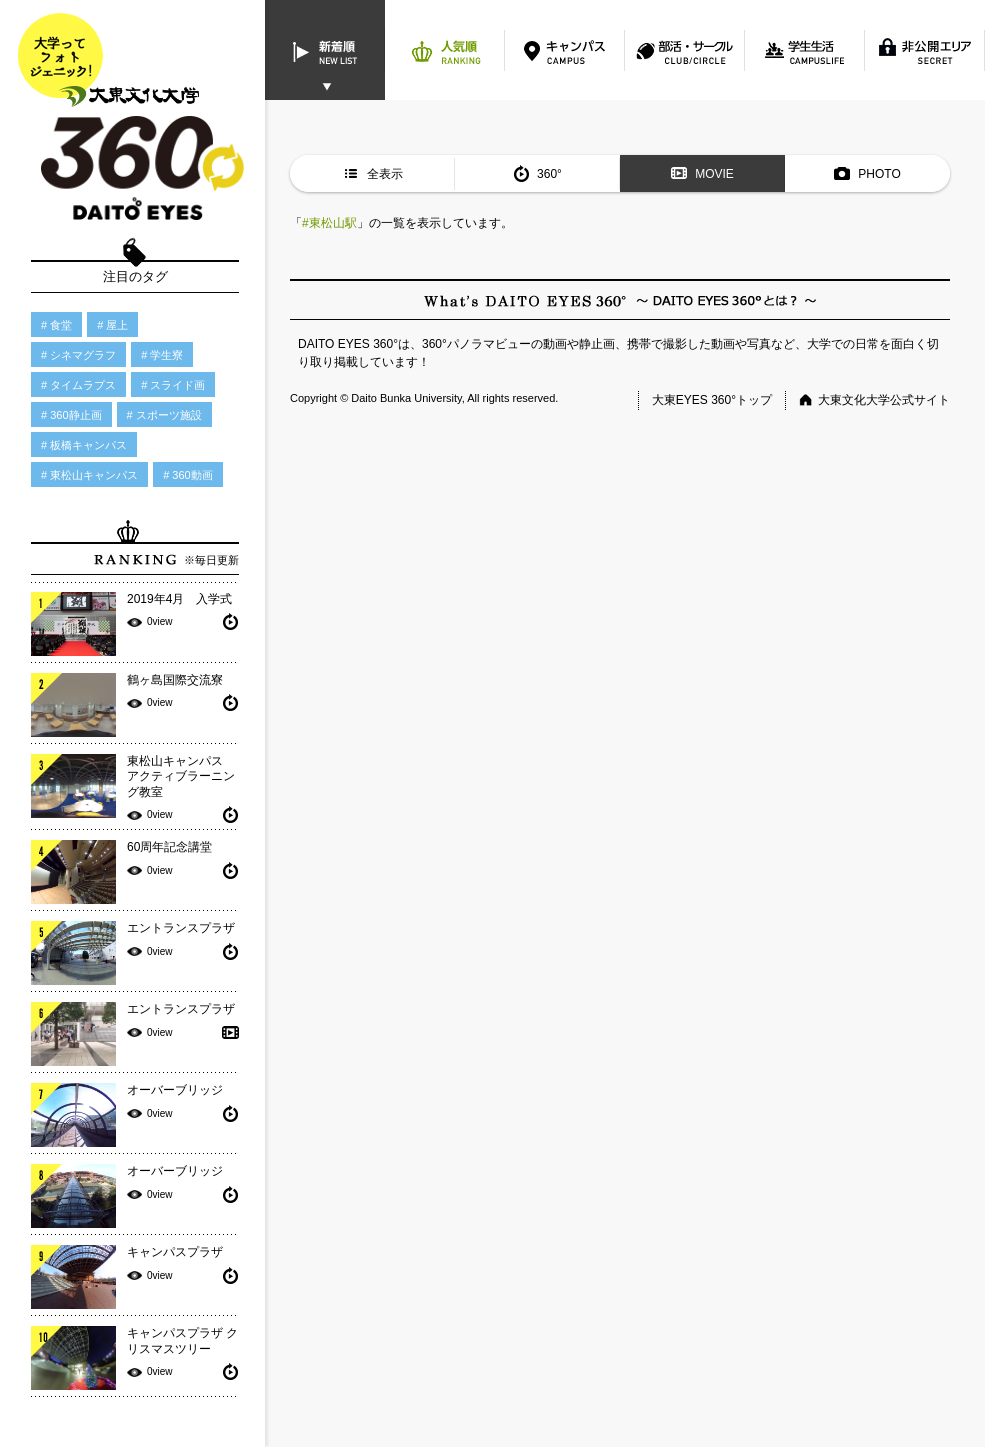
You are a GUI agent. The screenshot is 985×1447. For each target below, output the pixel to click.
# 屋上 (112, 325)
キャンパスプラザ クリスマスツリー (182, 1341)
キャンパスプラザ (175, 1252)
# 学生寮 (162, 355)
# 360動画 (188, 475)
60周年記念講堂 (169, 847)
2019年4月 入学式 (179, 599)
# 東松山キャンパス (89, 475)
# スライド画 (173, 385)
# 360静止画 (71, 415)
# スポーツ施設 (164, 415)
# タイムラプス (78, 385)
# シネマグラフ (78, 355)
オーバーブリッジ (175, 1090)
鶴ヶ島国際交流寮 (175, 680)
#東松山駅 (329, 223)
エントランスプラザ (181, 928)
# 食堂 (56, 325)
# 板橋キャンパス (84, 445)
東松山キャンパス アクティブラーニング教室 (181, 776)
